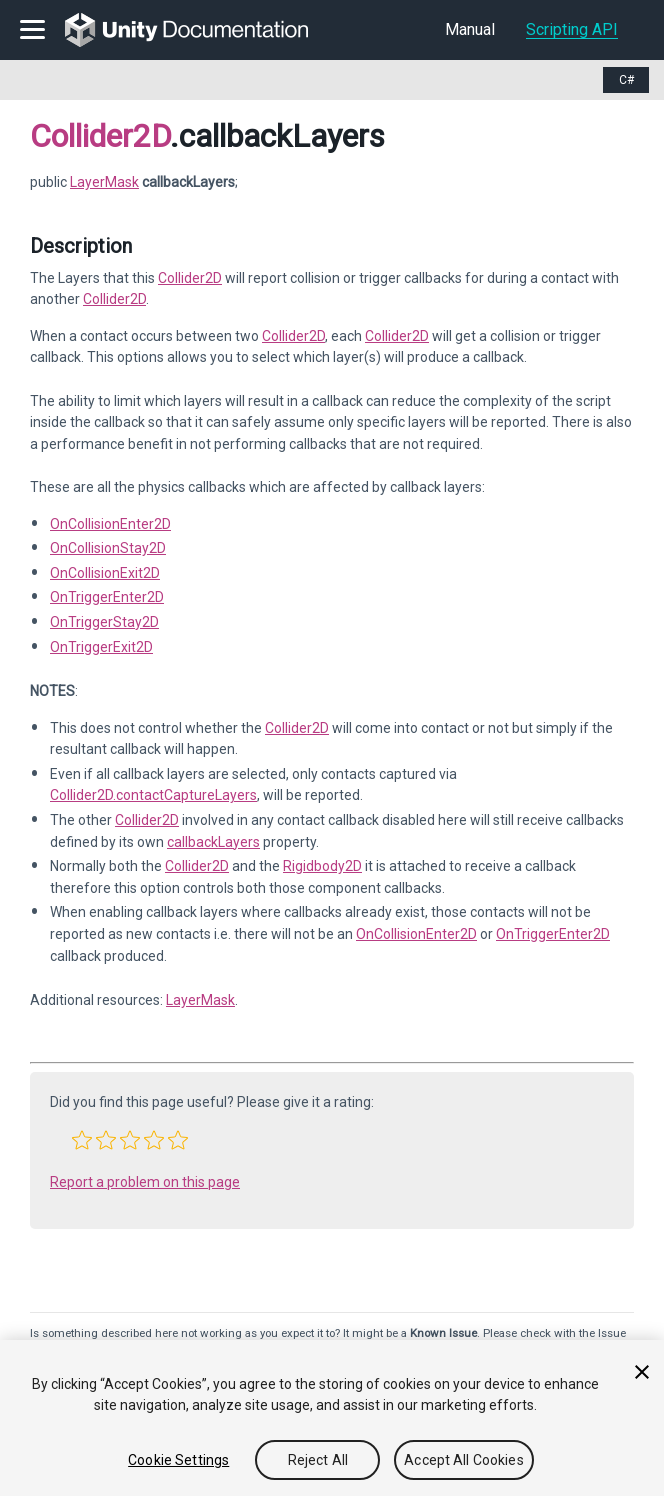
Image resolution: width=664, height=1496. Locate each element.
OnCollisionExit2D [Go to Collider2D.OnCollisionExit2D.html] (105, 573)
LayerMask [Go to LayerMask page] (104, 182)
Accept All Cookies (464, 1460)
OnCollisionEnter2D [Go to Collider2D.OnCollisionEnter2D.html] (110, 524)
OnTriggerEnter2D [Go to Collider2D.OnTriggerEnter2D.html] (107, 597)
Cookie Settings (178, 1460)
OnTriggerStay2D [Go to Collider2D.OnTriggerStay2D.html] (104, 622)
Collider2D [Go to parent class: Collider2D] (100, 136)
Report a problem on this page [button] (145, 1182)
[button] (82, 1140)
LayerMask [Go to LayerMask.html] (200, 1000)
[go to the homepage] (200, 30)
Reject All (318, 1460)
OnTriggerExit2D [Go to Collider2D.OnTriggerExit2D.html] (101, 647)
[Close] (642, 1372)
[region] (332, 1418)
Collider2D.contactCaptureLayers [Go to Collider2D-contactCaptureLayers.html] (153, 795)
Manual (470, 29)
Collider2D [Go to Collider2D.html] (190, 278)
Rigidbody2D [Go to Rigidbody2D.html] (322, 866)
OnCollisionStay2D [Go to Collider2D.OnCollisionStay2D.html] (108, 548)
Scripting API (572, 29)
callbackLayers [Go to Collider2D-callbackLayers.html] (213, 842)
